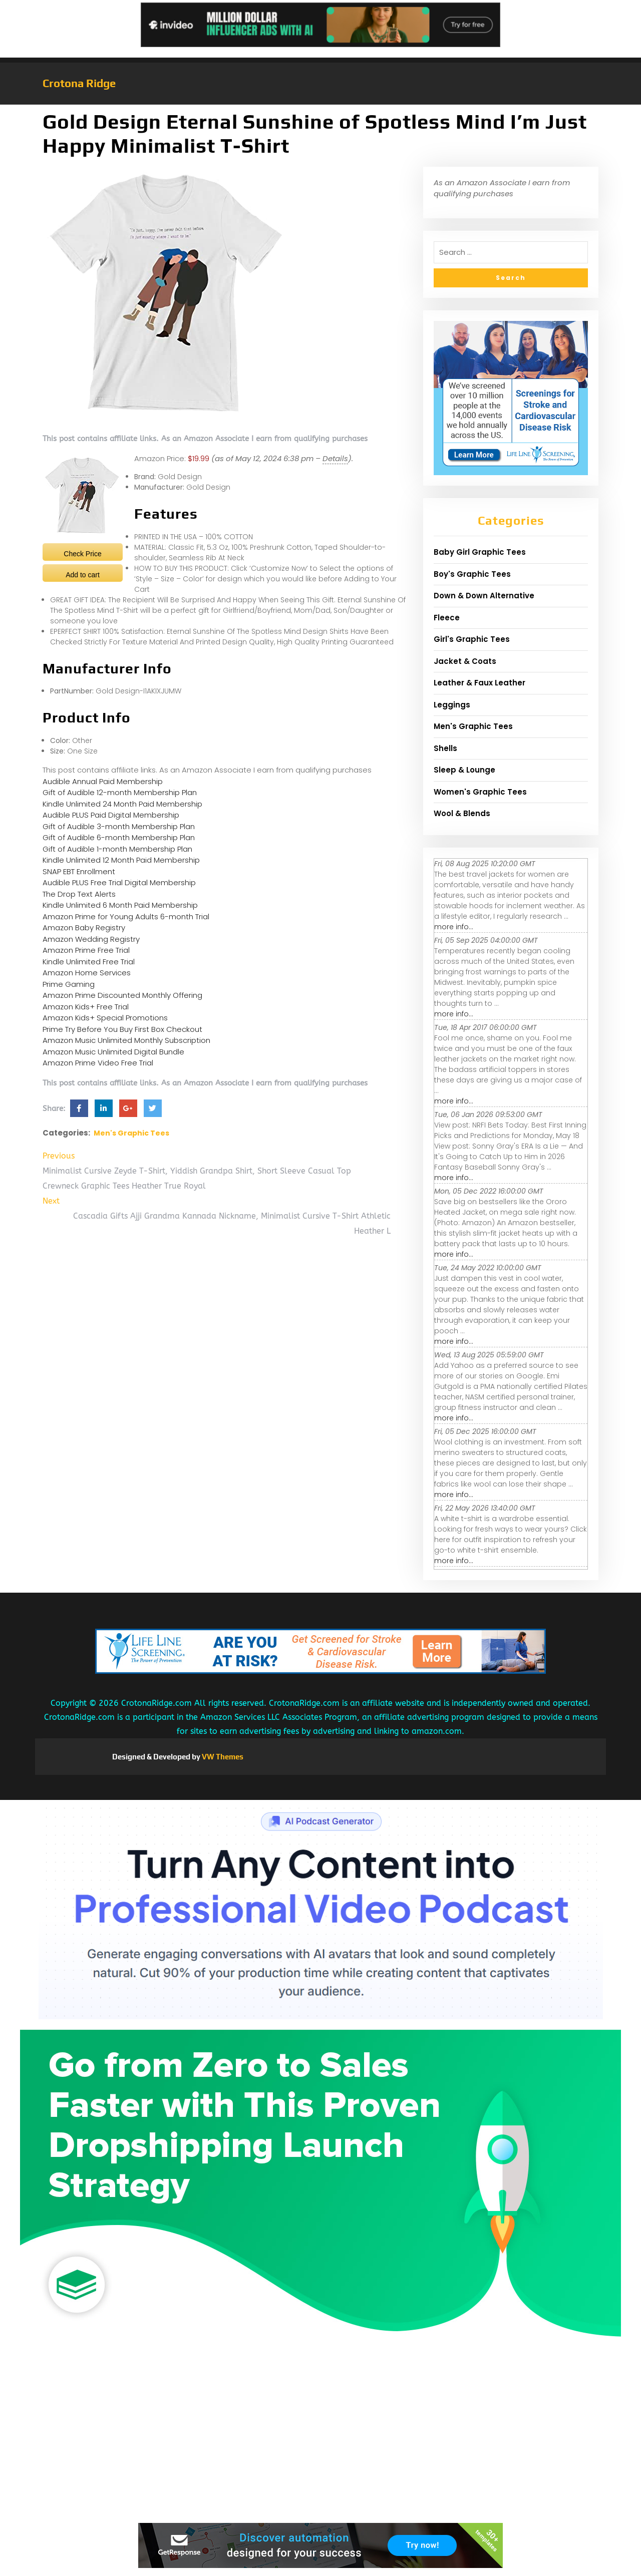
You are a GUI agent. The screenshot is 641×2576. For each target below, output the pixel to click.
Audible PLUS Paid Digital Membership (111, 815)
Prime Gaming (69, 984)
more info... (453, 927)
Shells (445, 748)
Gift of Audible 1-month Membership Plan (117, 849)
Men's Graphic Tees (131, 1133)
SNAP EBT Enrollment (79, 871)
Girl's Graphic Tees (472, 639)
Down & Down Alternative (484, 595)
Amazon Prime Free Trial (86, 950)
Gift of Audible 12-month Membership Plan (120, 792)
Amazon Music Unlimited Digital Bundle (113, 1051)
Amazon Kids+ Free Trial (86, 1006)
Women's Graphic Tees (480, 792)
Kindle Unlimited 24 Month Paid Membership (122, 804)
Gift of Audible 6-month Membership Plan (119, 837)
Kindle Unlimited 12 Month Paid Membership (121, 860)
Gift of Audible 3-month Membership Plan (119, 826)
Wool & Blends (462, 813)
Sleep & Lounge (464, 770)
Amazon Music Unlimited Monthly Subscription (126, 1040)
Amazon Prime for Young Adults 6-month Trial (126, 916)
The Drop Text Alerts (79, 894)
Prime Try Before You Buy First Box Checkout (122, 1029)
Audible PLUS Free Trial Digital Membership (119, 882)
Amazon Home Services (87, 972)
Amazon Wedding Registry (91, 939)
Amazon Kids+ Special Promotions (105, 1017)
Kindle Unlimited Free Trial (89, 961)
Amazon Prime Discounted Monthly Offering (122, 995)
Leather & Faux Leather (479, 682)
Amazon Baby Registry (84, 927)
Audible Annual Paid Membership (103, 781)
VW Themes (221, 1756)
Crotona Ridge (79, 83)
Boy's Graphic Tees (472, 574)
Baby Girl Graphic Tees (480, 552)
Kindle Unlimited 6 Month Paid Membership (120, 905)
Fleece (447, 617)
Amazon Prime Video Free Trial (98, 1062)
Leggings (452, 704)
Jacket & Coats (465, 661)
